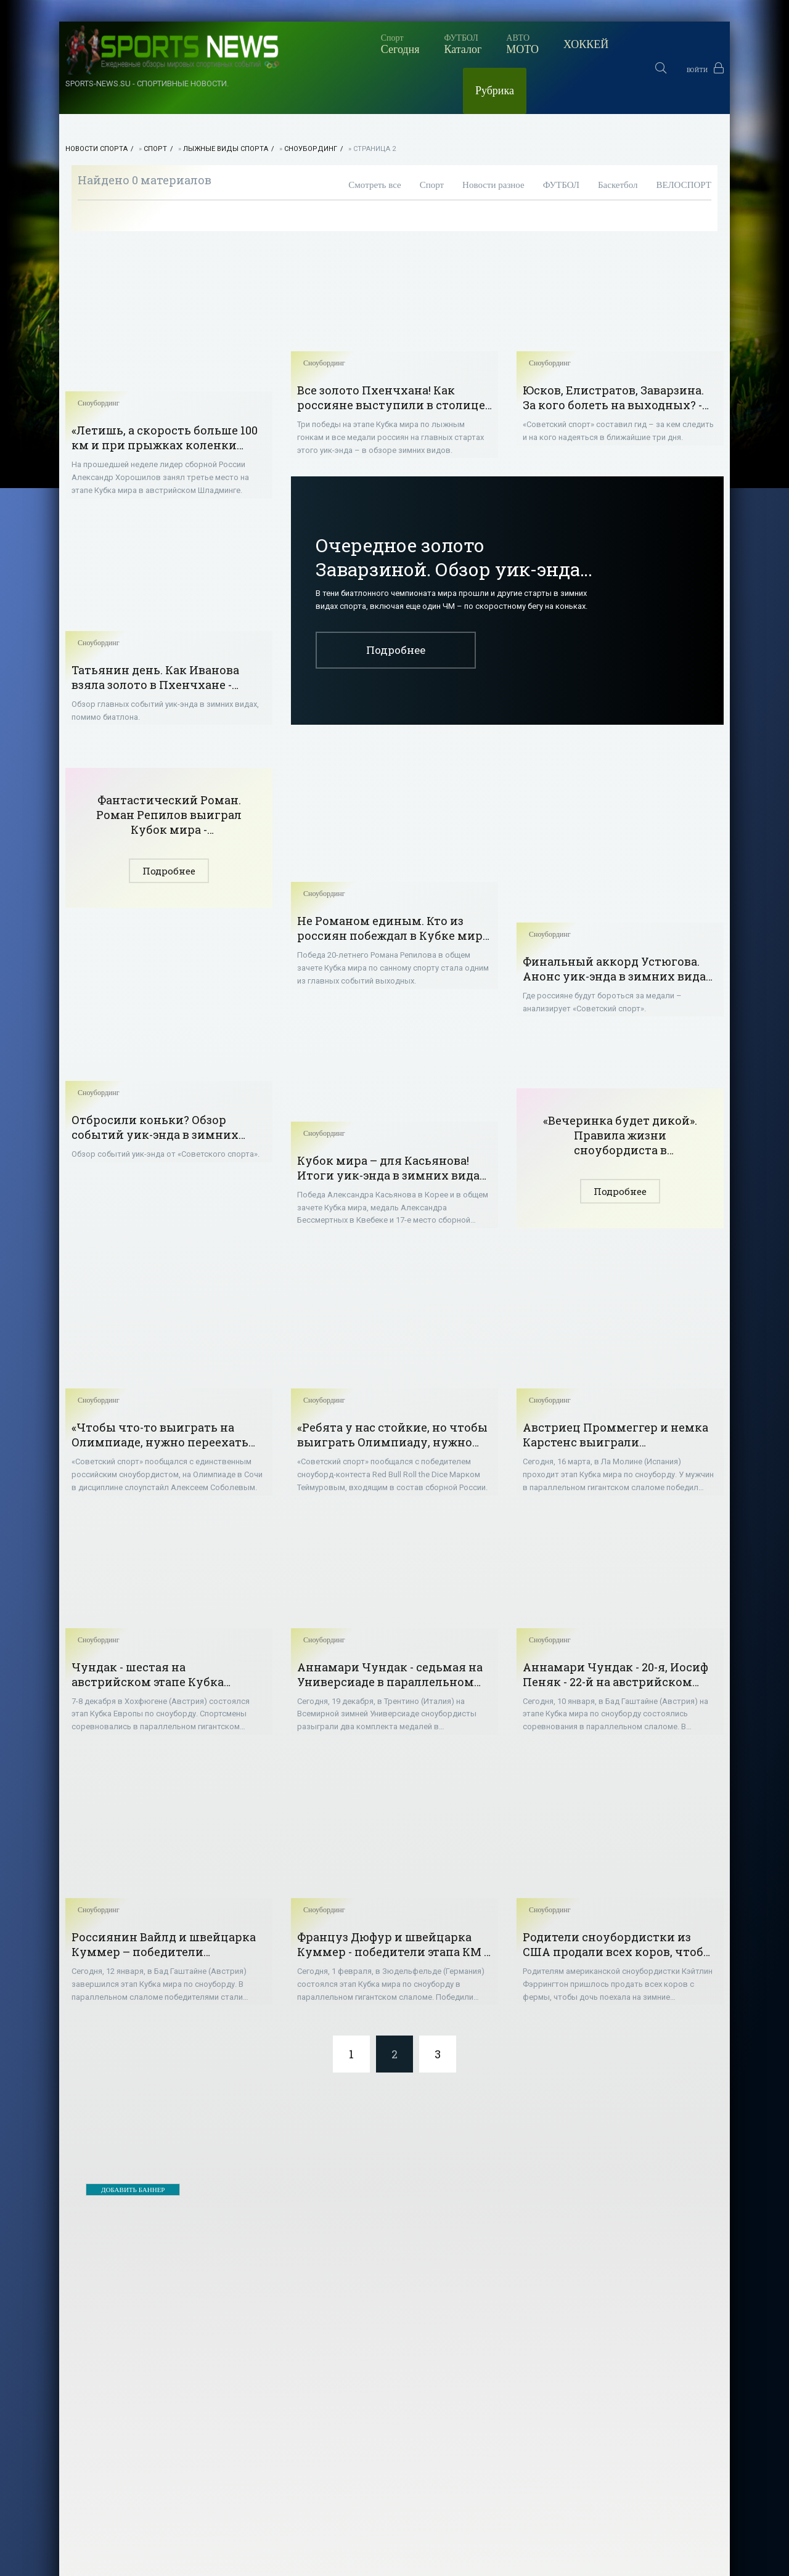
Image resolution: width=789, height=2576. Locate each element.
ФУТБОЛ (561, 139)
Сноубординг (310, 103)
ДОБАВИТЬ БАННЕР (133, 2165)
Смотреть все (374, 139)
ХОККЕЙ (475, 44)
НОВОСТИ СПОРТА (96, 103)
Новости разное (493, 139)
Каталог (352, 44)
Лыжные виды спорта (225, 103)
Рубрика (554, 44)
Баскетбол (617, 139)
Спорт (155, 103)
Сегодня (289, 44)
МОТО (412, 44)
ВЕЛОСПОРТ (683, 139)
